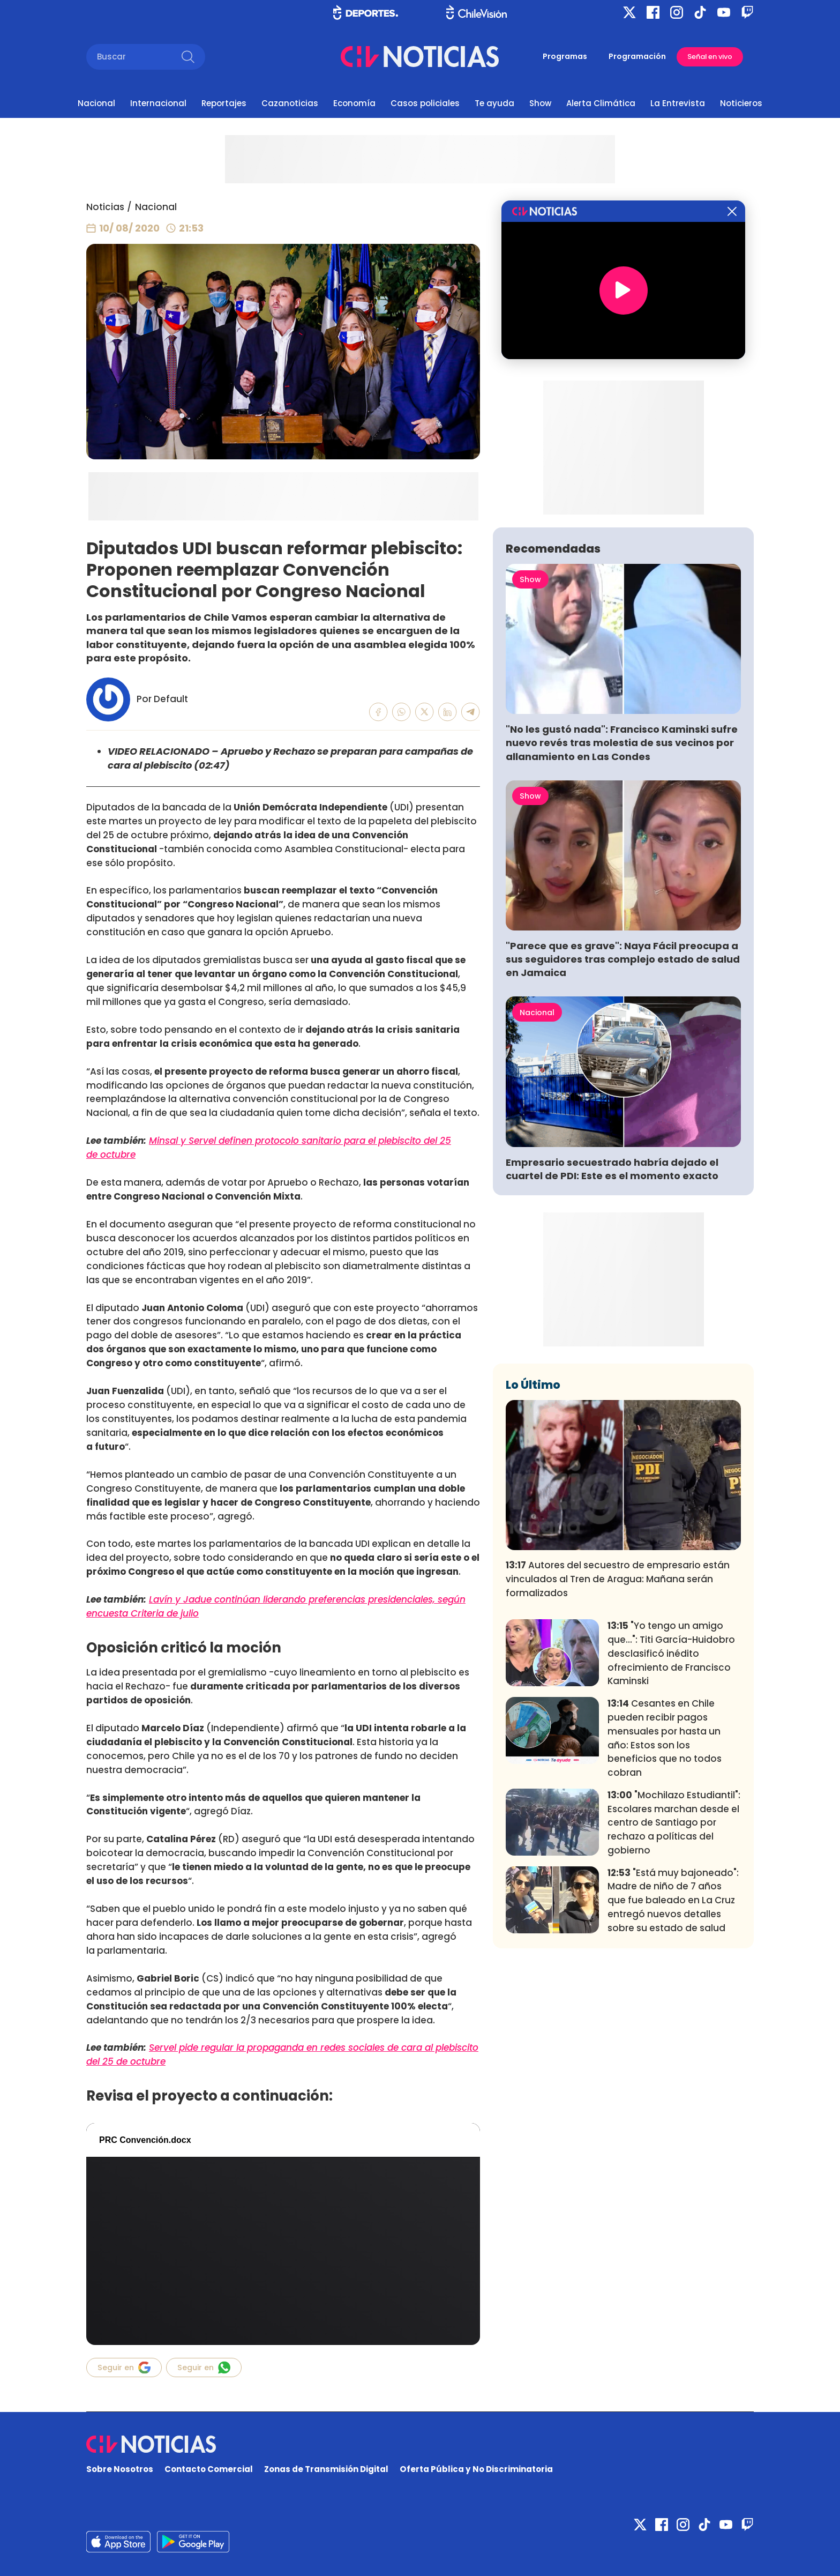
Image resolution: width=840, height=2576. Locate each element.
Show (540, 103)
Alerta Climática (600, 103)
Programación (637, 56)
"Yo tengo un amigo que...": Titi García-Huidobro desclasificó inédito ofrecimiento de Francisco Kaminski (671, 1653)
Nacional (96, 103)
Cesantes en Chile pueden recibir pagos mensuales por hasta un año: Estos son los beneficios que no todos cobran (665, 1738)
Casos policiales (425, 103)
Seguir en (124, 2367)
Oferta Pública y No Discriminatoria (476, 2469)
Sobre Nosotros (119, 2469)
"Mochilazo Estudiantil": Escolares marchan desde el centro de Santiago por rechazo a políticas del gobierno (674, 1823)
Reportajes (223, 103)
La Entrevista (677, 103)
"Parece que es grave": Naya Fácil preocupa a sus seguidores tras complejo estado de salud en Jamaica (623, 959)
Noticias (105, 206)
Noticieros (741, 103)
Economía (354, 103)
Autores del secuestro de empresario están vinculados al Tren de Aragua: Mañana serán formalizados (618, 1579)
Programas (565, 56)
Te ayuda (494, 103)
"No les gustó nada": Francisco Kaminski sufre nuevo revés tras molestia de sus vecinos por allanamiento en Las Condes (622, 743)
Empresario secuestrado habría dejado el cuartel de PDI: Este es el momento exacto (612, 1169)
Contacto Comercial (208, 2469)
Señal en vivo (709, 56)
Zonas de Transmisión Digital (326, 2469)
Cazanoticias (289, 103)
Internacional (158, 103)
